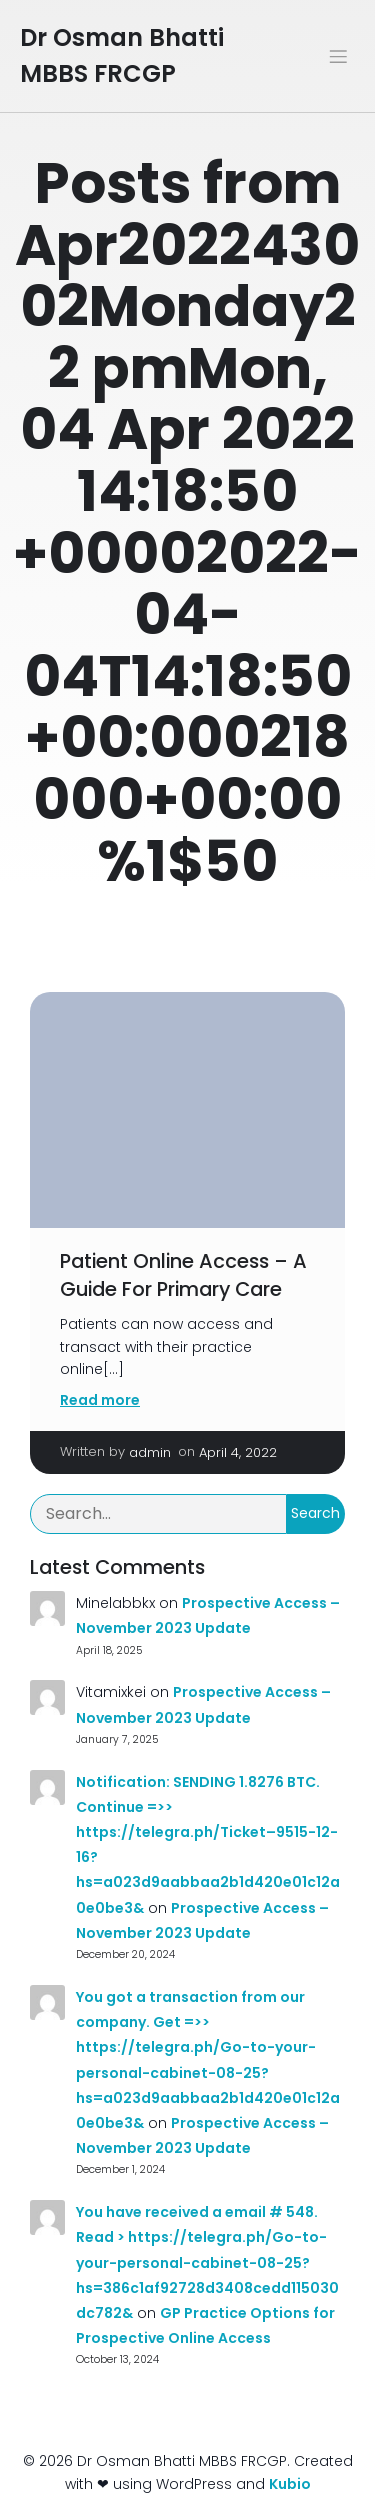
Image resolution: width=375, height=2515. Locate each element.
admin (150, 1452)
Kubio (290, 2484)
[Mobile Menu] (338, 56)
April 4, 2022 (238, 1452)
